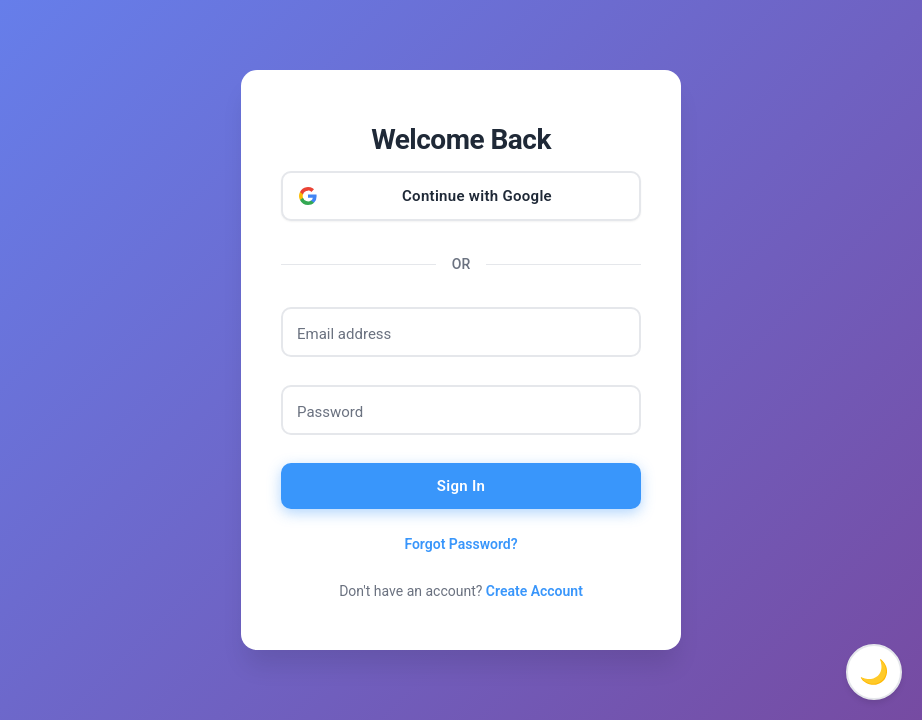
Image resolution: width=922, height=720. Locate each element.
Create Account (534, 591)
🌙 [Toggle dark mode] (874, 672)
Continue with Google (477, 196)
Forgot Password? (460, 544)
